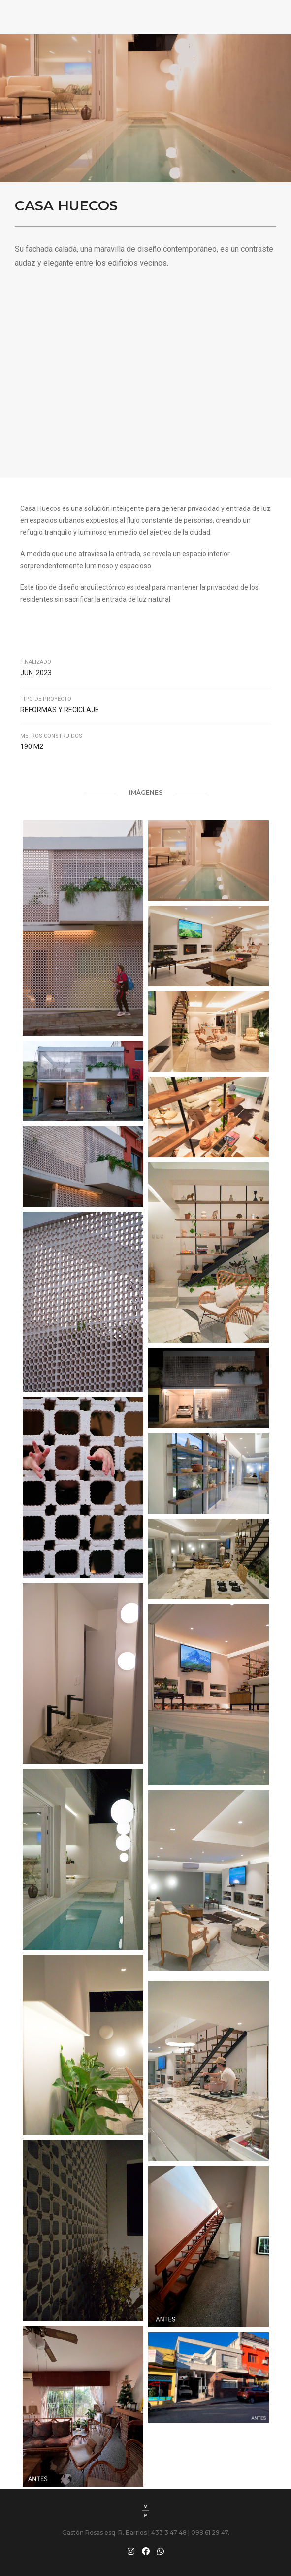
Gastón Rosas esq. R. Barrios (105, 2532)
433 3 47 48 (169, 2532)
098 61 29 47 (209, 2532)
